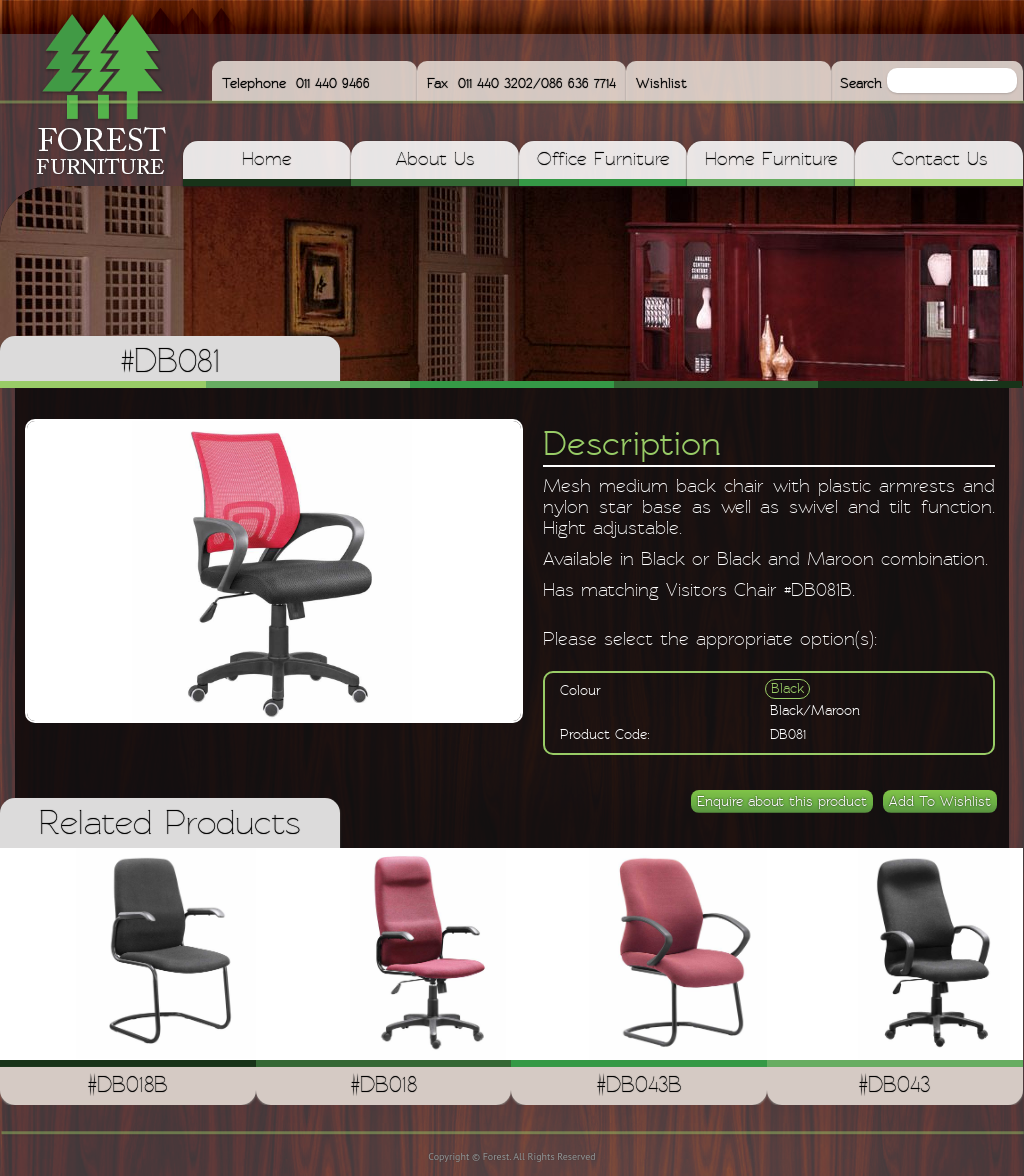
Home (267, 160)
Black (787, 689)
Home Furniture (771, 160)
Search (863, 84)
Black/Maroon (815, 711)
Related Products (170, 825)
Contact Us (939, 160)
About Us (435, 160)
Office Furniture (603, 160)
